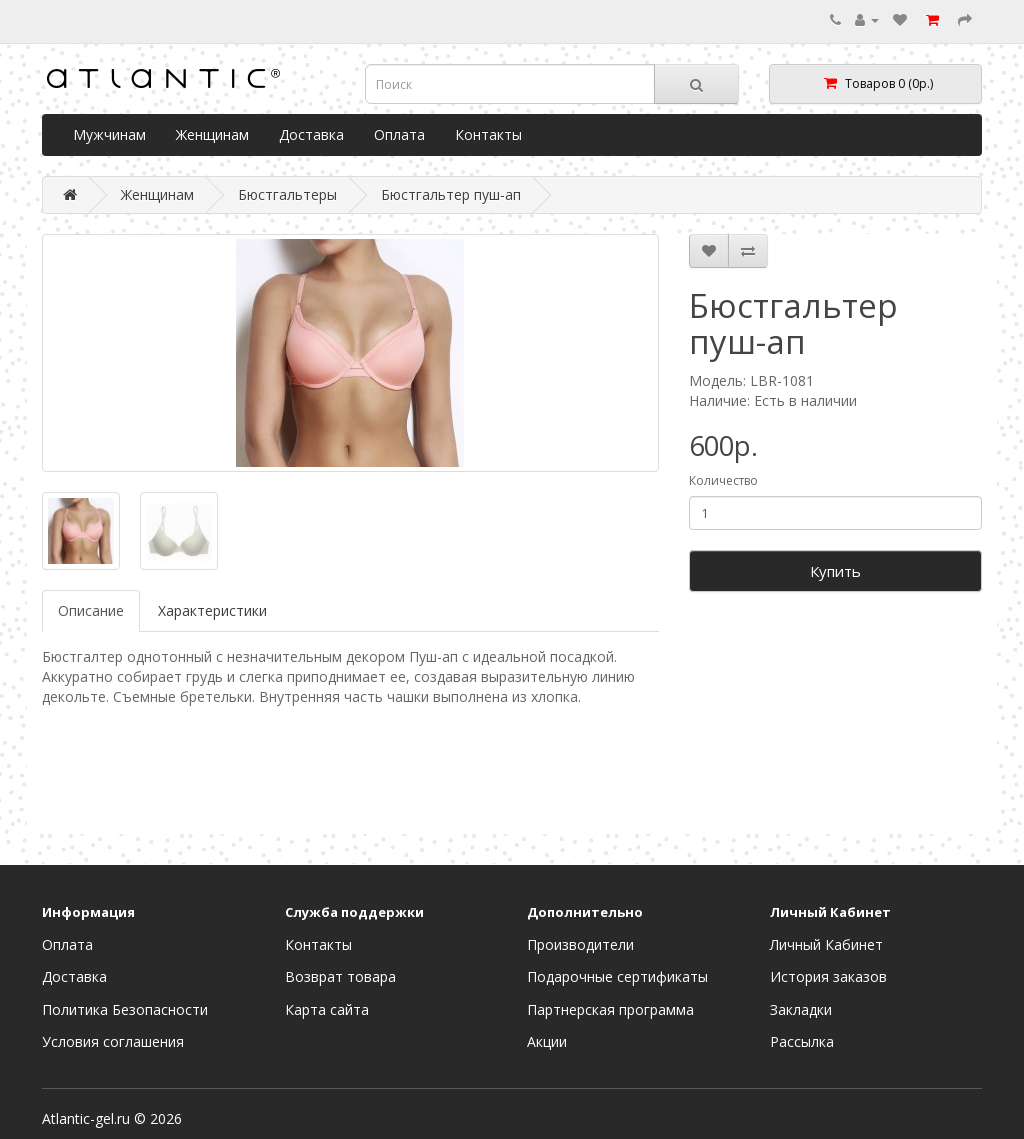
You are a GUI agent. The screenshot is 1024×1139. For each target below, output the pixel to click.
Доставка (311, 134)
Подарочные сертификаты (617, 976)
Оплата (399, 134)
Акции (547, 1041)
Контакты (488, 134)
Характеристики (212, 610)
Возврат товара (340, 976)
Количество (723, 480)
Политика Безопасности (125, 1009)
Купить (835, 571)
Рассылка (802, 1041)
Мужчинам (109, 134)
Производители (580, 944)
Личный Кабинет (826, 944)
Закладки (801, 1009)
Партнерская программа (610, 1009)
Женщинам (212, 134)
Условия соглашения (113, 1041)
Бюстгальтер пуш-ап (451, 194)
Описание (91, 610)
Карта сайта (327, 1009)
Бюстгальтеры (287, 194)
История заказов (828, 976)
